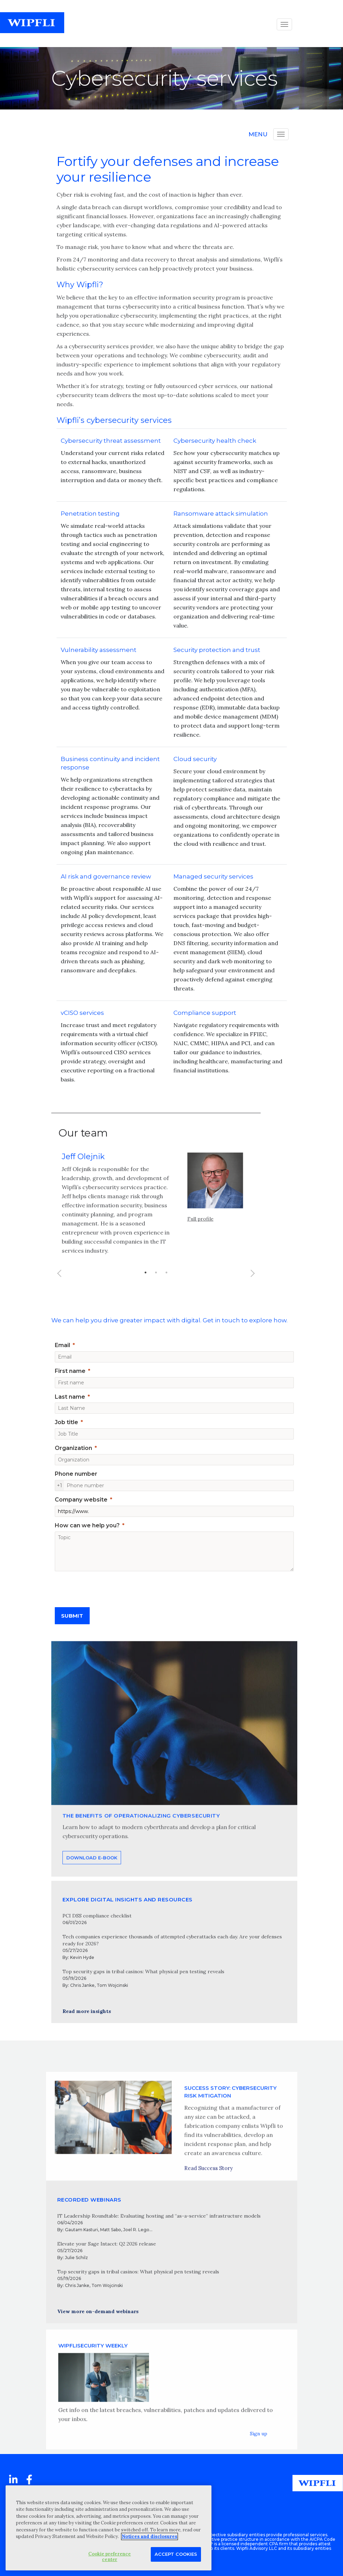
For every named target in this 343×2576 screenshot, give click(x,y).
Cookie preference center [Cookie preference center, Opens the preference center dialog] (109, 2556)
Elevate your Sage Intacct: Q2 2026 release (106, 2244)
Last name (70, 1396)
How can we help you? (87, 1525)
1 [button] (145, 1287)
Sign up (258, 2456)
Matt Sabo (110, 2229)
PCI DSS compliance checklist (97, 1916)
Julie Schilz (76, 2257)
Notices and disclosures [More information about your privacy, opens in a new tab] (149, 2536)
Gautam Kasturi (81, 2229)
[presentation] (108, 1586)
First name (70, 1371)
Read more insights (86, 2011)
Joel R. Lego (136, 2229)
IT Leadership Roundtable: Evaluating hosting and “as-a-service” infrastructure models (159, 2216)
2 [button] (155, 1287)
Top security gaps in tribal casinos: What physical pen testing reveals (143, 1971)
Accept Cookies (176, 2554)
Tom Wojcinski (112, 1985)
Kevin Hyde (82, 1957)
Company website (81, 1499)
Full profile (200, 1233)
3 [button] (166, 1287)
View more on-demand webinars (98, 2311)
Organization (73, 1448)
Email (62, 1345)
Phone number (76, 1474)
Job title (66, 1422)
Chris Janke (82, 1985)
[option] (156, 1223)
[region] (108, 2527)
